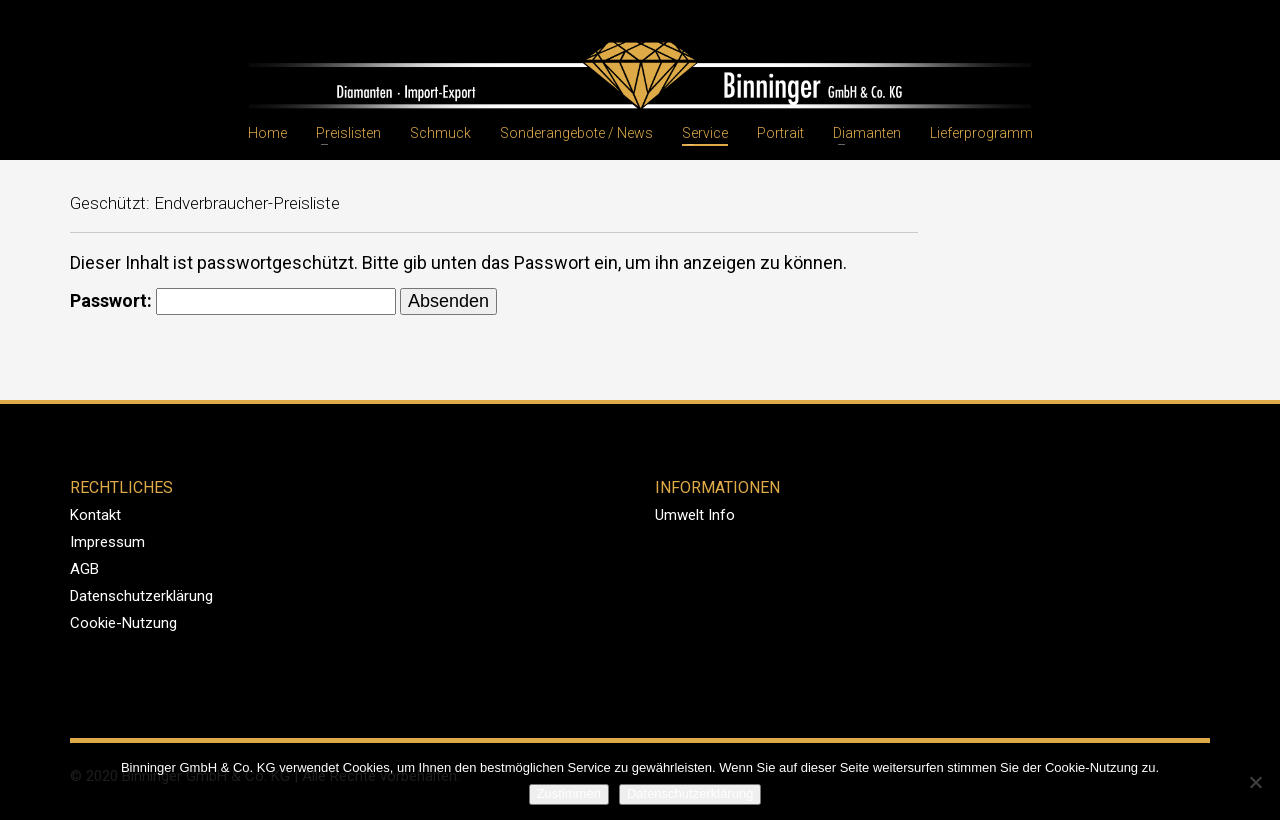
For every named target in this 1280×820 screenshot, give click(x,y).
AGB (84, 569)
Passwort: (233, 301)
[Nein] (1255, 782)
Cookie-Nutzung (123, 623)
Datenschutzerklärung (141, 596)
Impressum (107, 542)
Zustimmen (569, 793)
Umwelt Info (695, 515)
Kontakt (95, 515)
